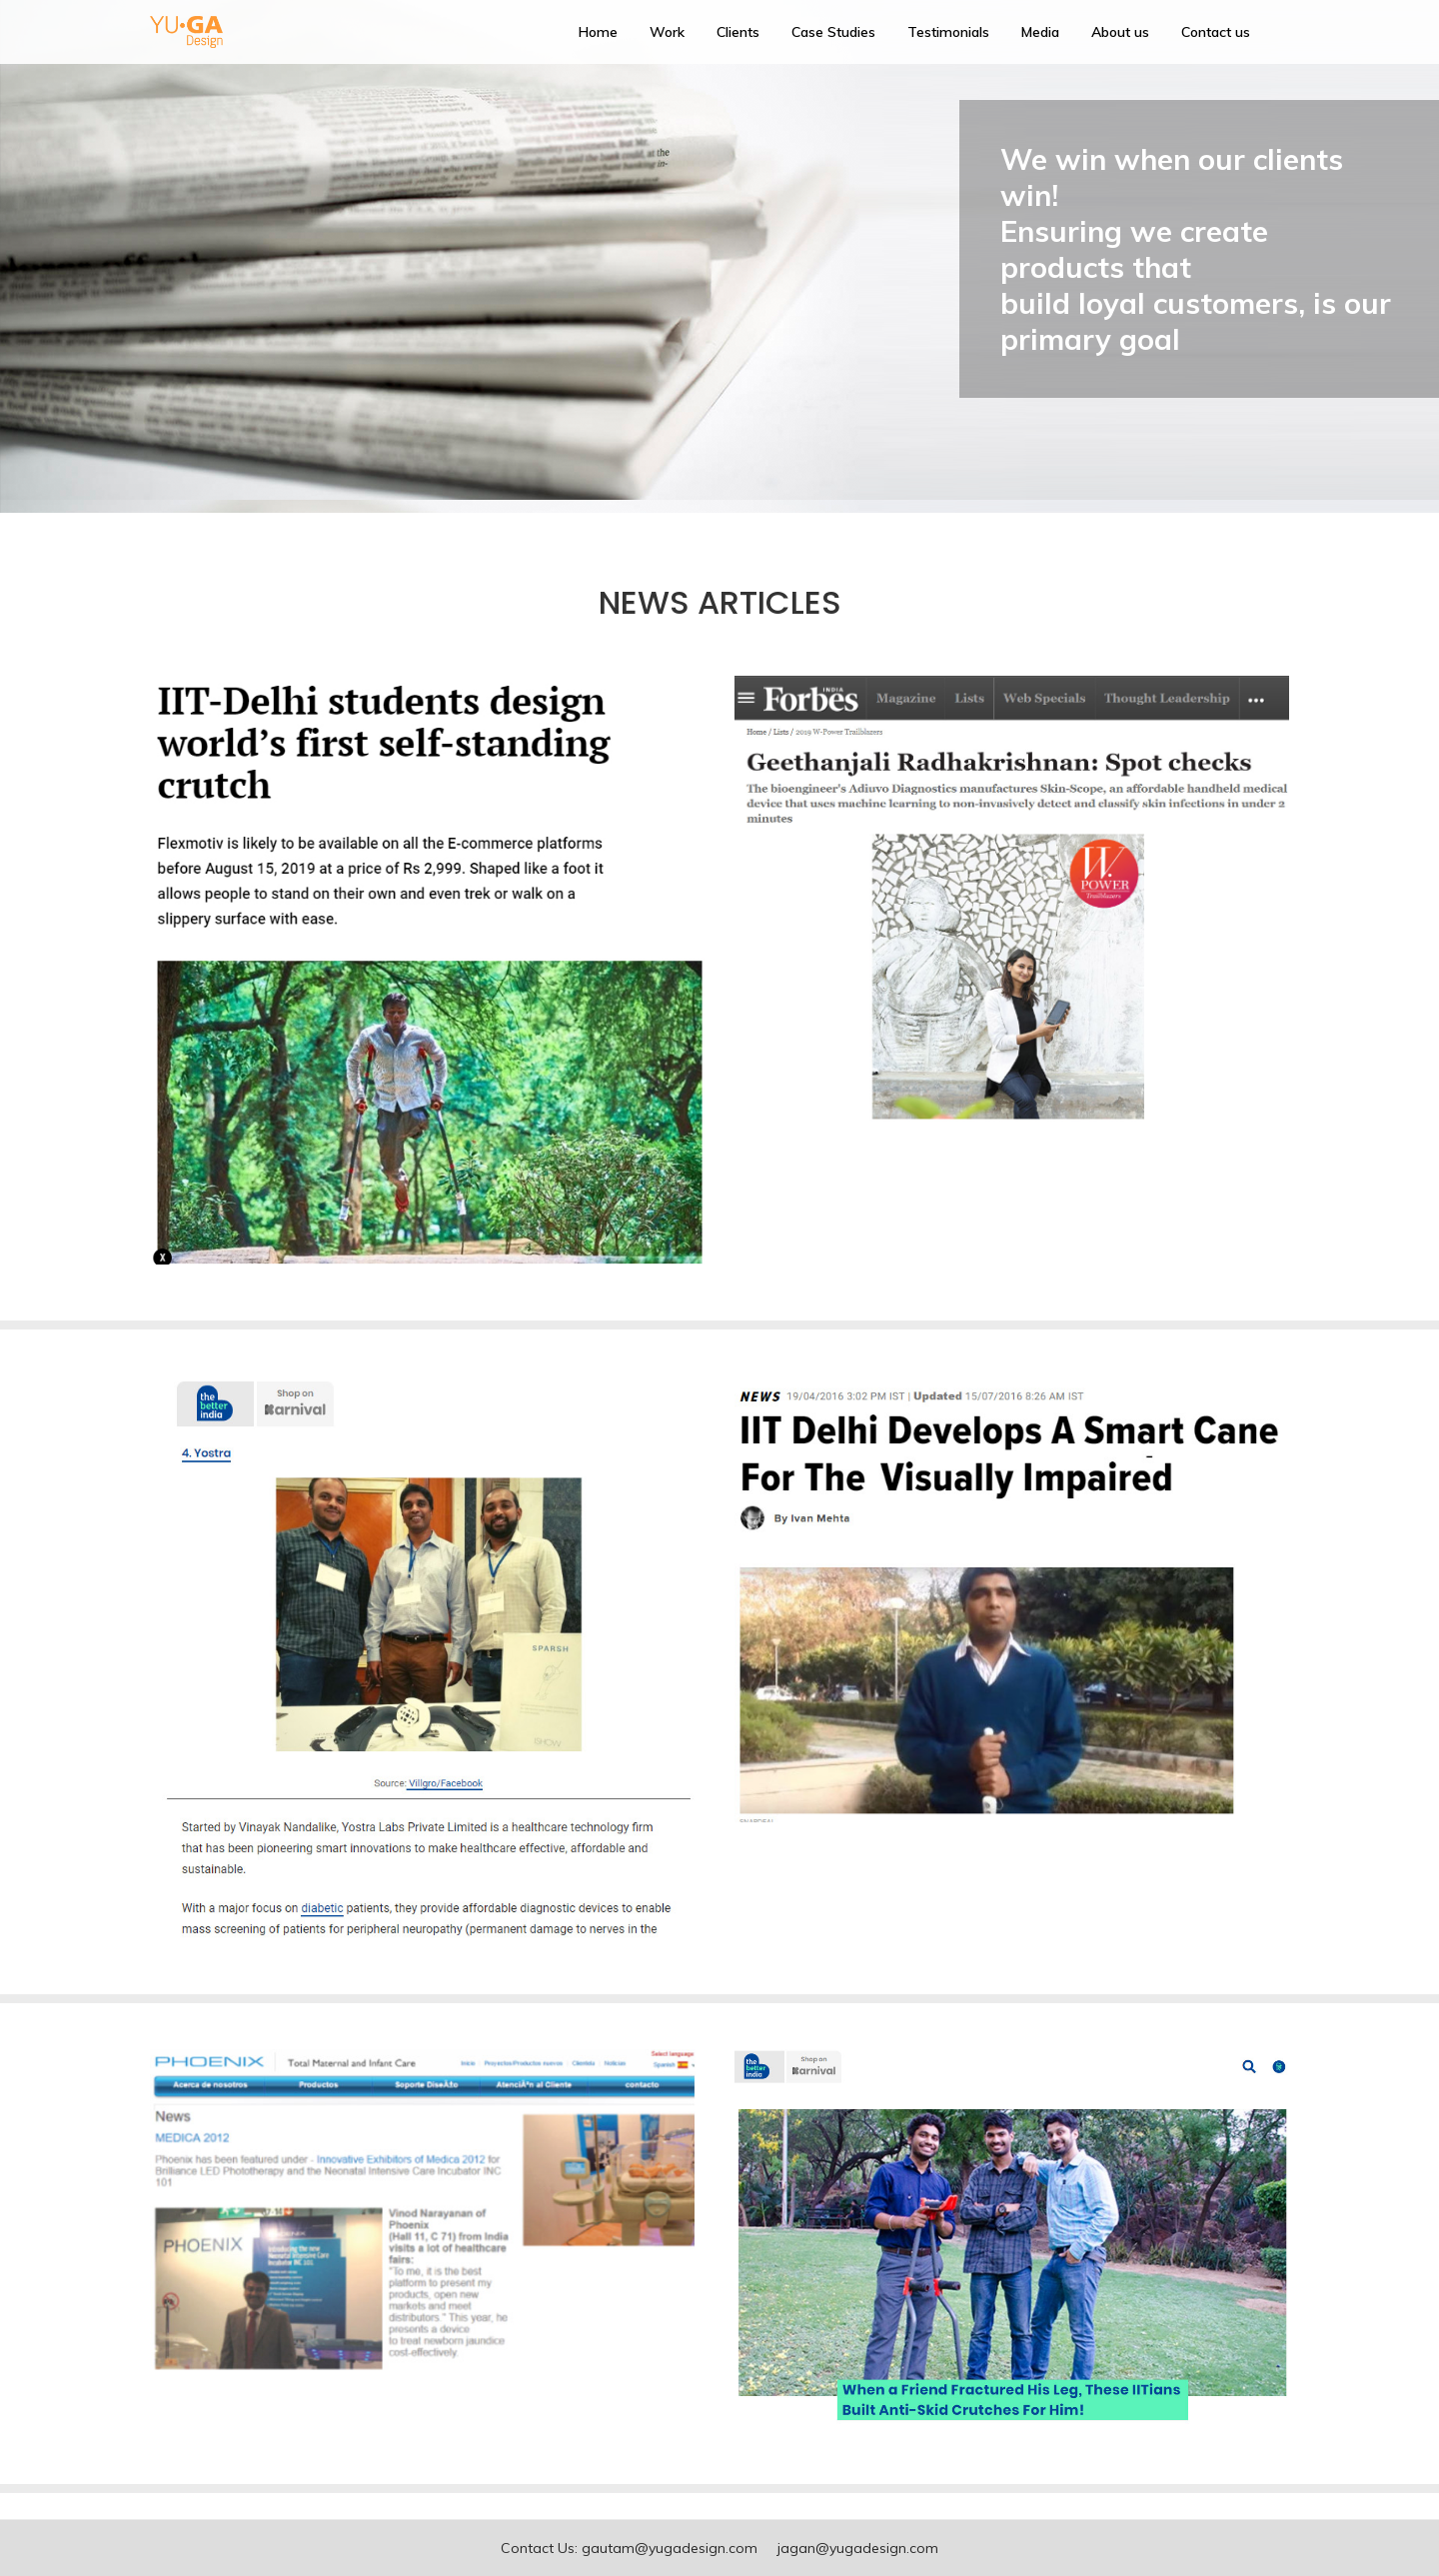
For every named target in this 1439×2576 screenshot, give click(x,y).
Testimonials (948, 32)
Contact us (1215, 32)
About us (1120, 32)
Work (667, 32)
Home (598, 32)
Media (1040, 32)
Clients (738, 32)
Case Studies (833, 32)
